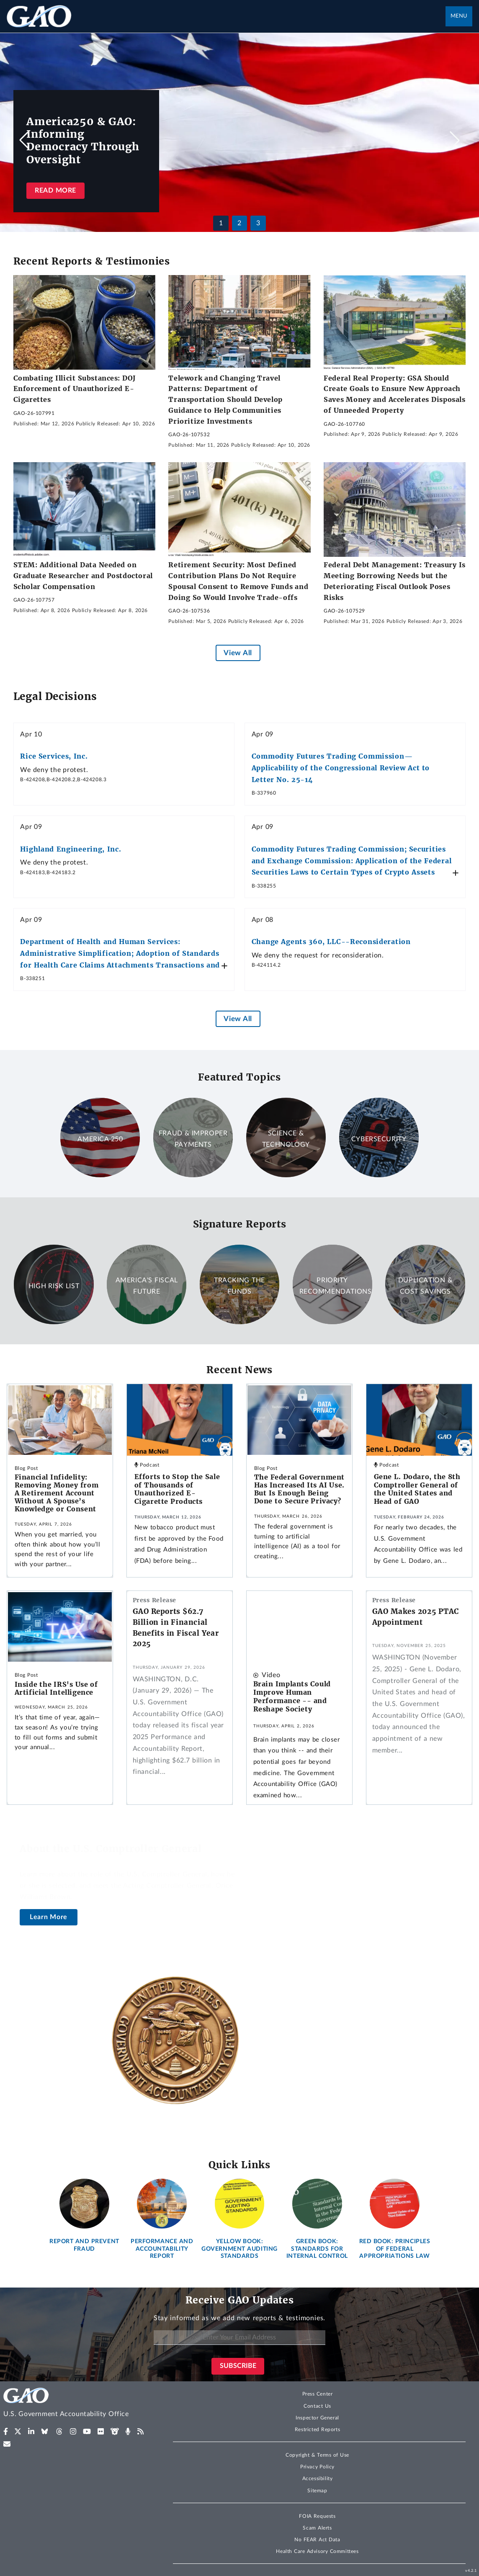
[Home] (80, 2404)
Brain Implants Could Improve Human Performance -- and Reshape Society (292, 1696)
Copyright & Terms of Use (317, 2455)
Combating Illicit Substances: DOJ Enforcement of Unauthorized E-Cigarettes (74, 389)
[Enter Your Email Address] (239, 2337)
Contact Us (317, 2406)
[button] (455, 140)
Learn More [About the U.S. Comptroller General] (48, 1917)
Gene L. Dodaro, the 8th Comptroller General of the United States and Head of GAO (417, 1488)
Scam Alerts (317, 2527)
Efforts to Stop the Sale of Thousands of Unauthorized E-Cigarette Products (177, 1488)
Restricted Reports (317, 2429)
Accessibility (317, 2478)
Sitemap (317, 2490)
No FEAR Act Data (317, 2539)
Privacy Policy (317, 2466)
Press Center (317, 2393)
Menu (459, 16)
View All (238, 652)
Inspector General (317, 2417)
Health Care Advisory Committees (317, 2551)
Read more (55, 190)
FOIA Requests (317, 2516)
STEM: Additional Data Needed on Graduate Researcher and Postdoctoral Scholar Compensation (83, 575)
